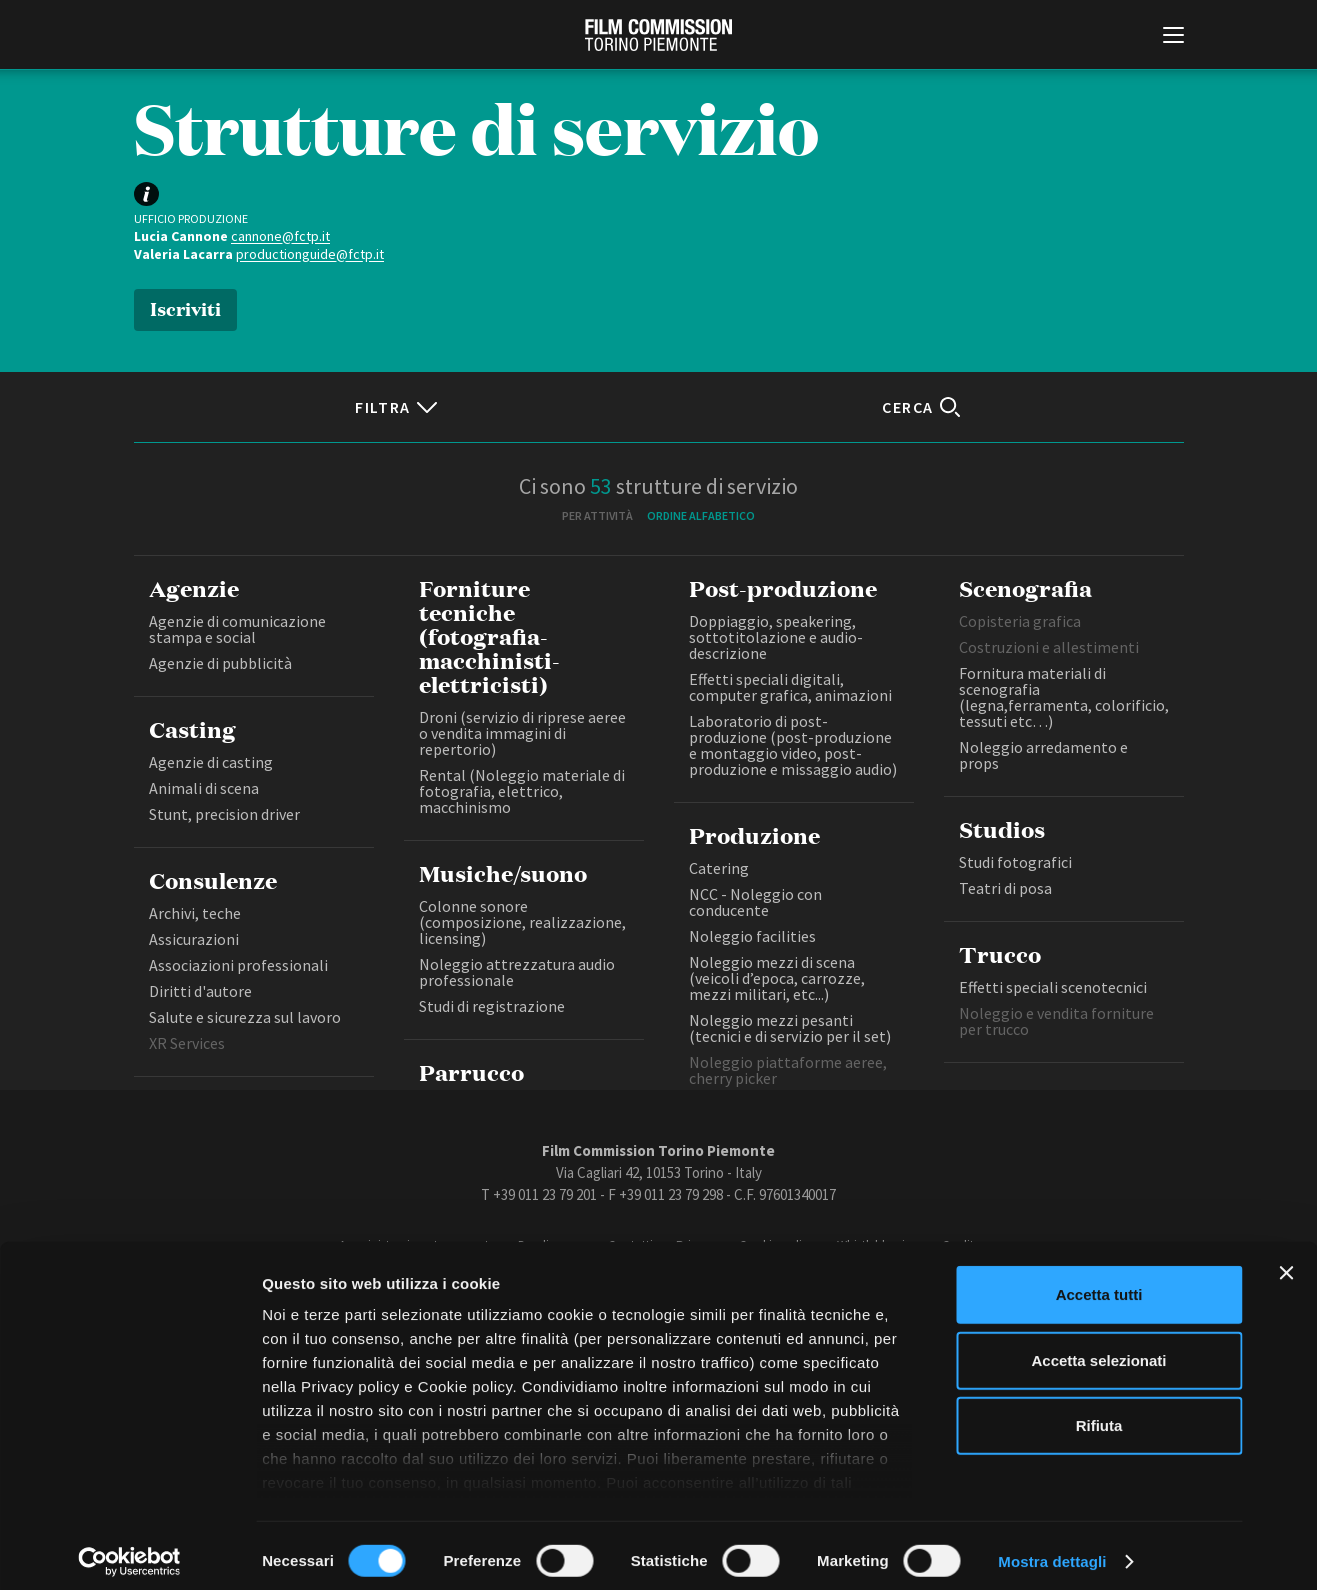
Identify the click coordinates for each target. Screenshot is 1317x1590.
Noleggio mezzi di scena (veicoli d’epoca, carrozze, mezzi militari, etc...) (777, 978)
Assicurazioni (194, 939)
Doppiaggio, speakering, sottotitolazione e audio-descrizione (776, 637)
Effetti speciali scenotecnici (1053, 987)
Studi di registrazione (492, 1006)
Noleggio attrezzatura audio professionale (517, 972)
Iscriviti (185, 307)
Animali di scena (204, 788)
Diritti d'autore (200, 991)
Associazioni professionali (238, 965)
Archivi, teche (195, 913)
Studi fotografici (1015, 862)
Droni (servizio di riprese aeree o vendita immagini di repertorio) (522, 733)
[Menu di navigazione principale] (1173, 37)
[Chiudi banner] (1286, 1263)
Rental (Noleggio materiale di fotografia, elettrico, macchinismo (522, 791)
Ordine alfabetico (701, 515)
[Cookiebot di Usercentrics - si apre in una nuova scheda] (129, 1551)
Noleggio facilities (752, 936)
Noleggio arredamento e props (1043, 755)
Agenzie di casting (211, 762)
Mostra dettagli (1052, 1550)
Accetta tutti (1099, 1284)
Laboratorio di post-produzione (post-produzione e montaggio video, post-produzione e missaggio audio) (793, 745)
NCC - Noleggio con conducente (755, 902)
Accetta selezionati (1098, 1349)
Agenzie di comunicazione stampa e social (237, 629)
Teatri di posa (1005, 888)
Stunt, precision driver (224, 814)
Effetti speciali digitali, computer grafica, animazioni (790, 687)
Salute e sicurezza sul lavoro (245, 1017)
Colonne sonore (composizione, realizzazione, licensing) (522, 922)
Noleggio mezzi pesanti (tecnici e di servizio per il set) (790, 1028)
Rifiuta (1099, 1415)
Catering (719, 868)
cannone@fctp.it (280, 236)
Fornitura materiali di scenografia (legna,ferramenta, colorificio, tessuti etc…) (1064, 697)
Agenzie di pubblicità (220, 663)
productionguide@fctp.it (310, 254)
